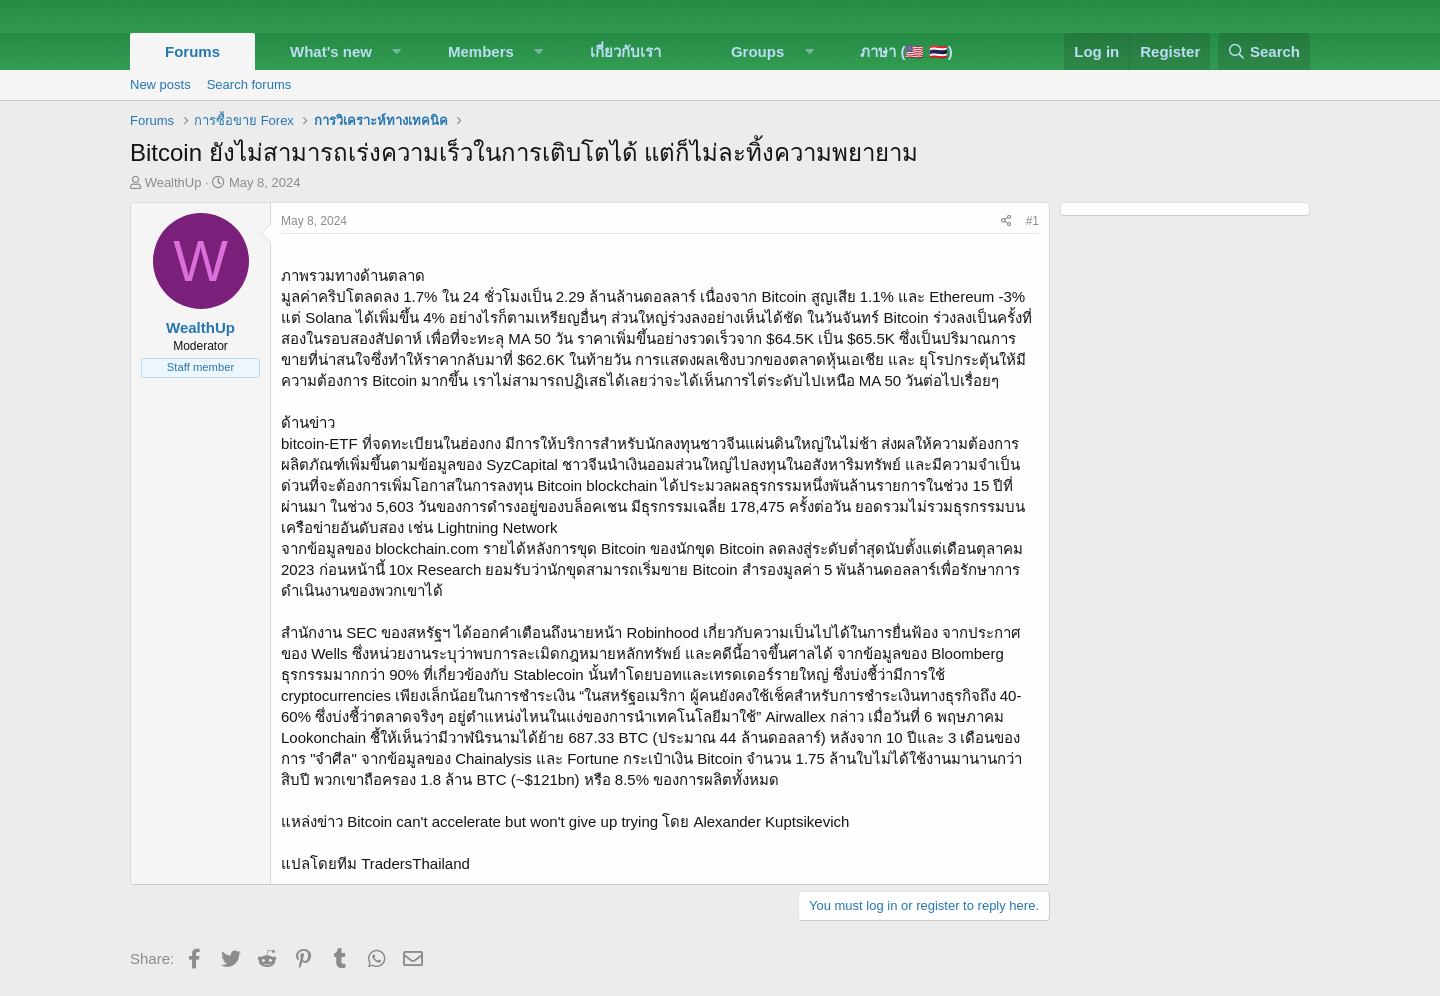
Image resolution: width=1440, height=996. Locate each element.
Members (481, 51)
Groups (757, 51)
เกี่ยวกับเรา (625, 51)
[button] (397, 51)
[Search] (1264, 51)
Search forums (249, 84)
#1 (1032, 221)
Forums (192, 51)
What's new (331, 51)
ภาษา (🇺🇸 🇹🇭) (906, 51)
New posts (160, 84)
